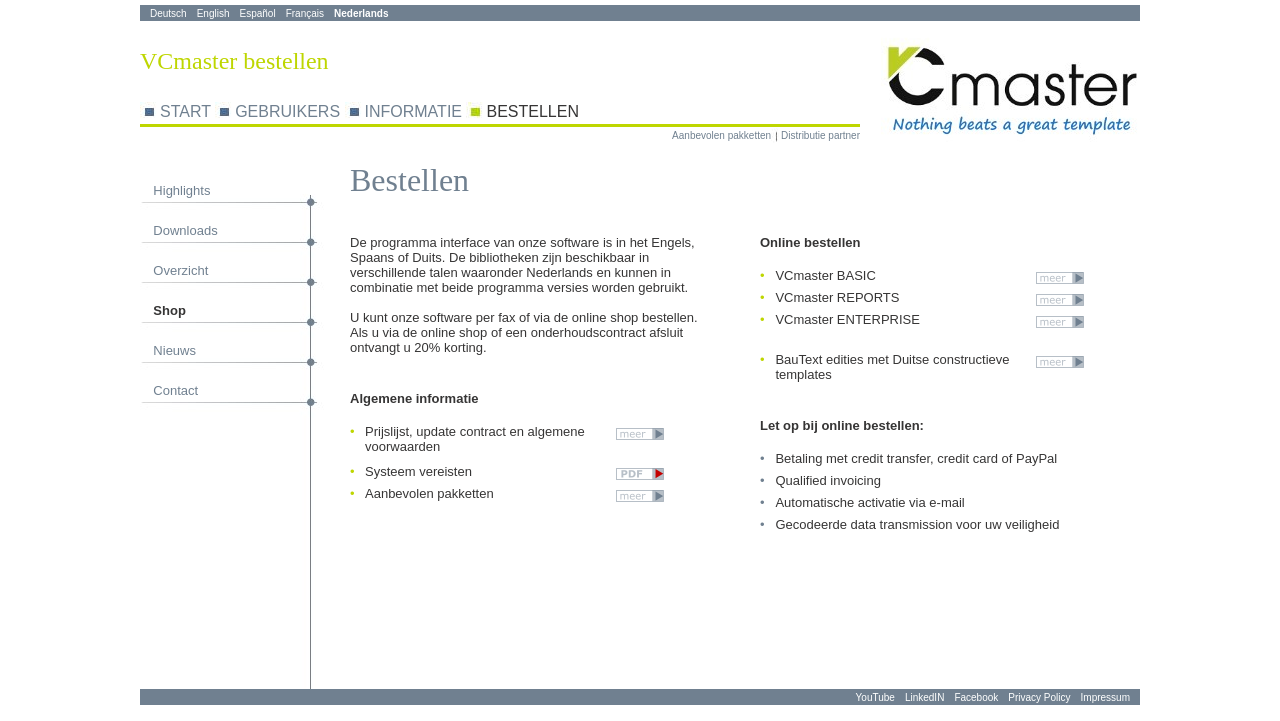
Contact (175, 390)
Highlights (181, 190)
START (185, 111)
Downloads (185, 230)
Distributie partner (820, 135)
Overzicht (180, 270)
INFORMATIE (413, 111)
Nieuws (174, 350)
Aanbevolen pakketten (721, 135)
